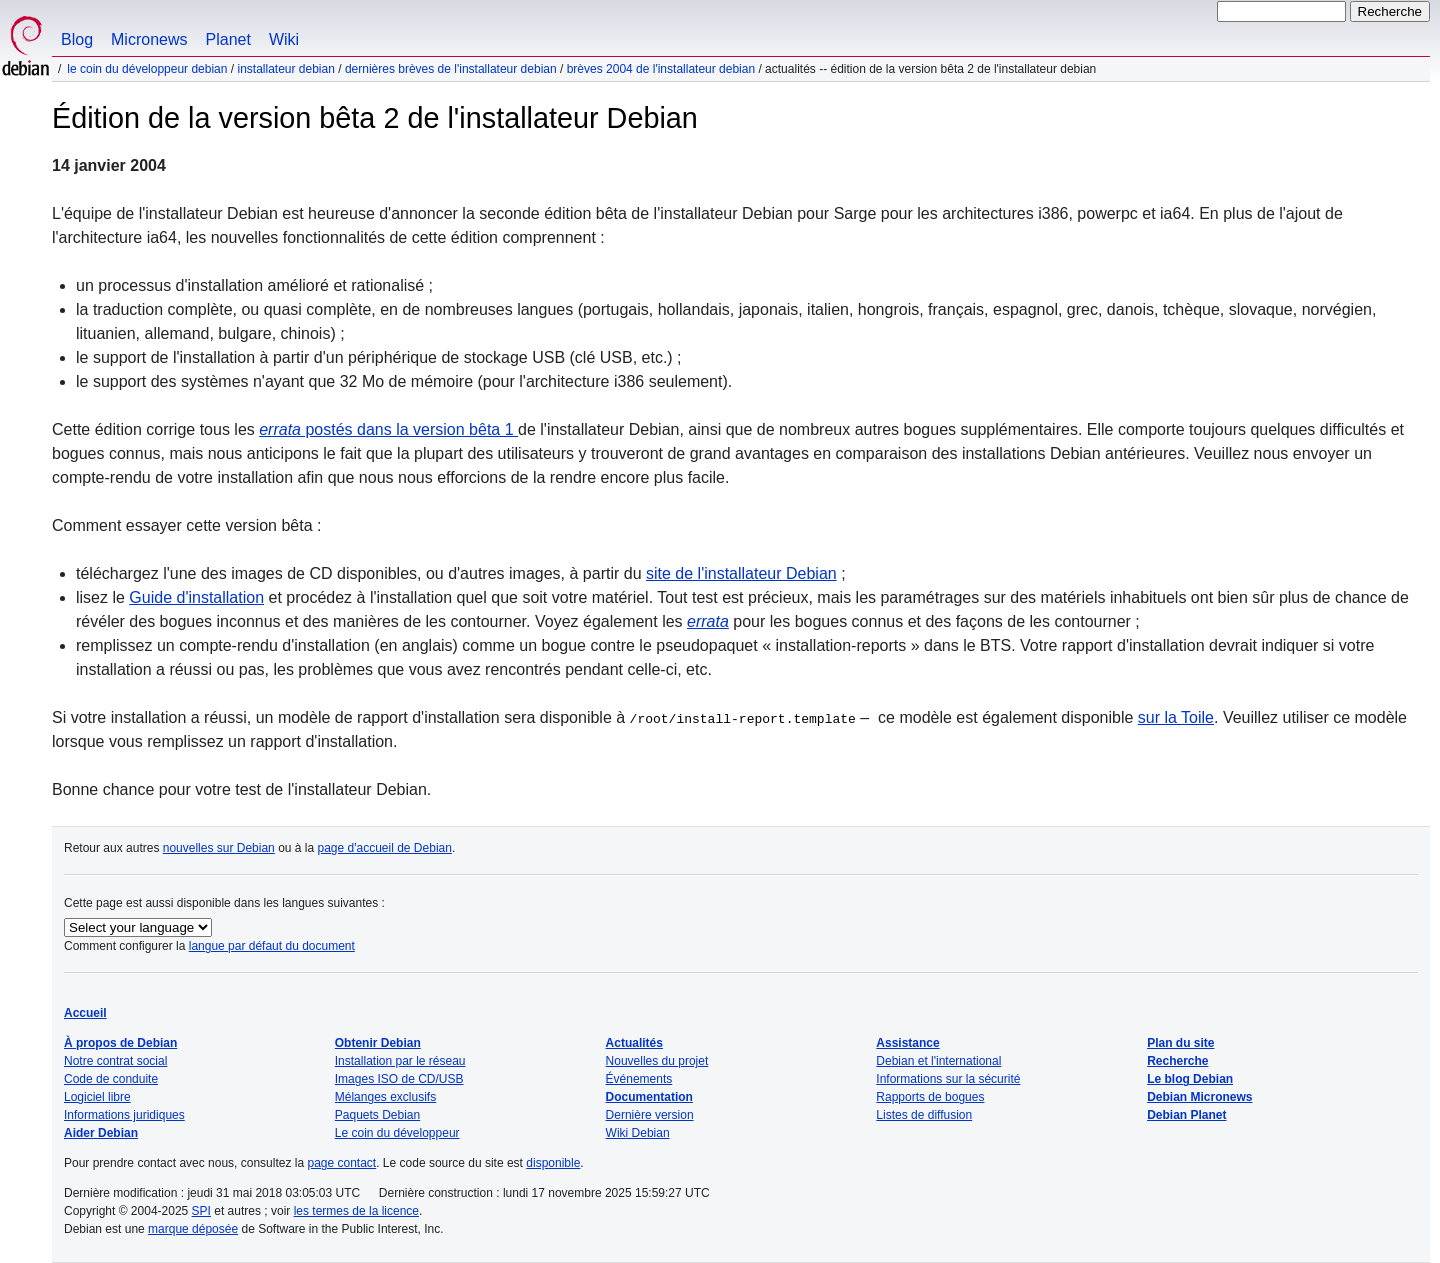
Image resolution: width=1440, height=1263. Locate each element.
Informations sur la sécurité (948, 1079)
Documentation (649, 1097)
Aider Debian (101, 1133)
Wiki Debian (638, 1133)
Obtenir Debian (378, 1043)
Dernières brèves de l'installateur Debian (451, 69)
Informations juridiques (124, 1115)
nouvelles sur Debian (219, 848)
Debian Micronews (1199, 1097)
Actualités (634, 1043)
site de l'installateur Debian (741, 573)
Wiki (284, 39)
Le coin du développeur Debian (147, 69)
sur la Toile (1176, 717)
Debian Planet (1186, 1115)
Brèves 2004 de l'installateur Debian (661, 69)
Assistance (907, 1043)
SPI (201, 1211)
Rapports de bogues (930, 1097)
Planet (228, 39)
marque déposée (193, 1229)
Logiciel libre (97, 1097)
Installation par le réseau (400, 1061)
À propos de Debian (120, 1043)
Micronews (149, 39)
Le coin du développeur (397, 1133)
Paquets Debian (377, 1115)
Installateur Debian (285, 69)
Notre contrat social (115, 1061)
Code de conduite (111, 1079)
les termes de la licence (356, 1211)
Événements (639, 1079)
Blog (77, 39)
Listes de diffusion (924, 1115)
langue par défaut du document (272, 946)
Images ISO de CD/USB (399, 1079)
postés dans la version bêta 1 (388, 429)
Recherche (1177, 1061)
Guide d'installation (196, 597)
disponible (553, 1163)
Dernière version (650, 1115)
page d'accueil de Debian (385, 848)
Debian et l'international (938, 1061)
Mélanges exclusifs (385, 1097)
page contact (341, 1163)
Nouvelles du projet (657, 1061)
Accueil (85, 1013)
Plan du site (1180, 1043)
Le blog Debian (1190, 1079)
